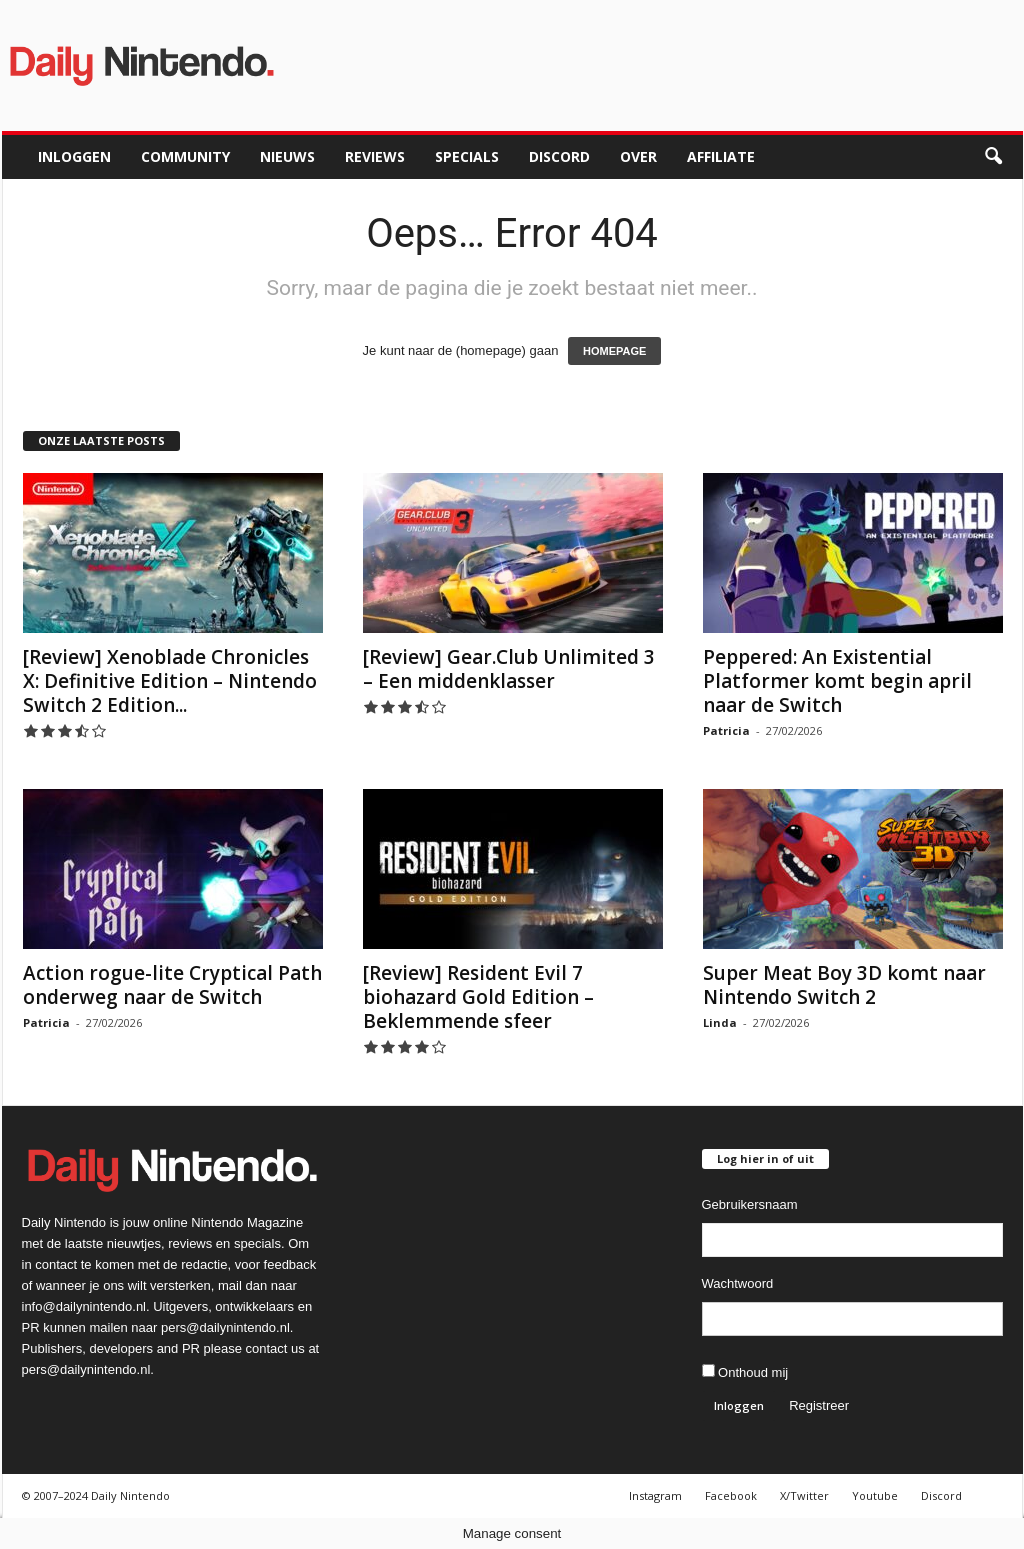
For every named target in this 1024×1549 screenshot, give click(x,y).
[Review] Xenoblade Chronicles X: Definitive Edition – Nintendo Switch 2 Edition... (170, 681)
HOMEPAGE (614, 351)
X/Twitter (804, 1495)
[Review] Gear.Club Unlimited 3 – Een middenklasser (509, 669)
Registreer (819, 1405)
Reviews (375, 156)
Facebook (731, 1495)
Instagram (655, 1495)
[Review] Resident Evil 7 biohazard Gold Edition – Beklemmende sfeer (478, 997)
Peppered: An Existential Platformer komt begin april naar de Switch (837, 681)
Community (185, 156)
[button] (993, 157)
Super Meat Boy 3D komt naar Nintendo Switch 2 (844, 985)
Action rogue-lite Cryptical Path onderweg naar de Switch (172, 985)
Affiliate (721, 156)
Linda (720, 1022)
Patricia (726, 730)
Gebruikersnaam (750, 1204)
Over (638, 156)
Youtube (875, 1495)
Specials (467, 156)
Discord (559, 156)
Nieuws (287, 156)
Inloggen (74, 156)
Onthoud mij (745, 1372)
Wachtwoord (738, 1283)
